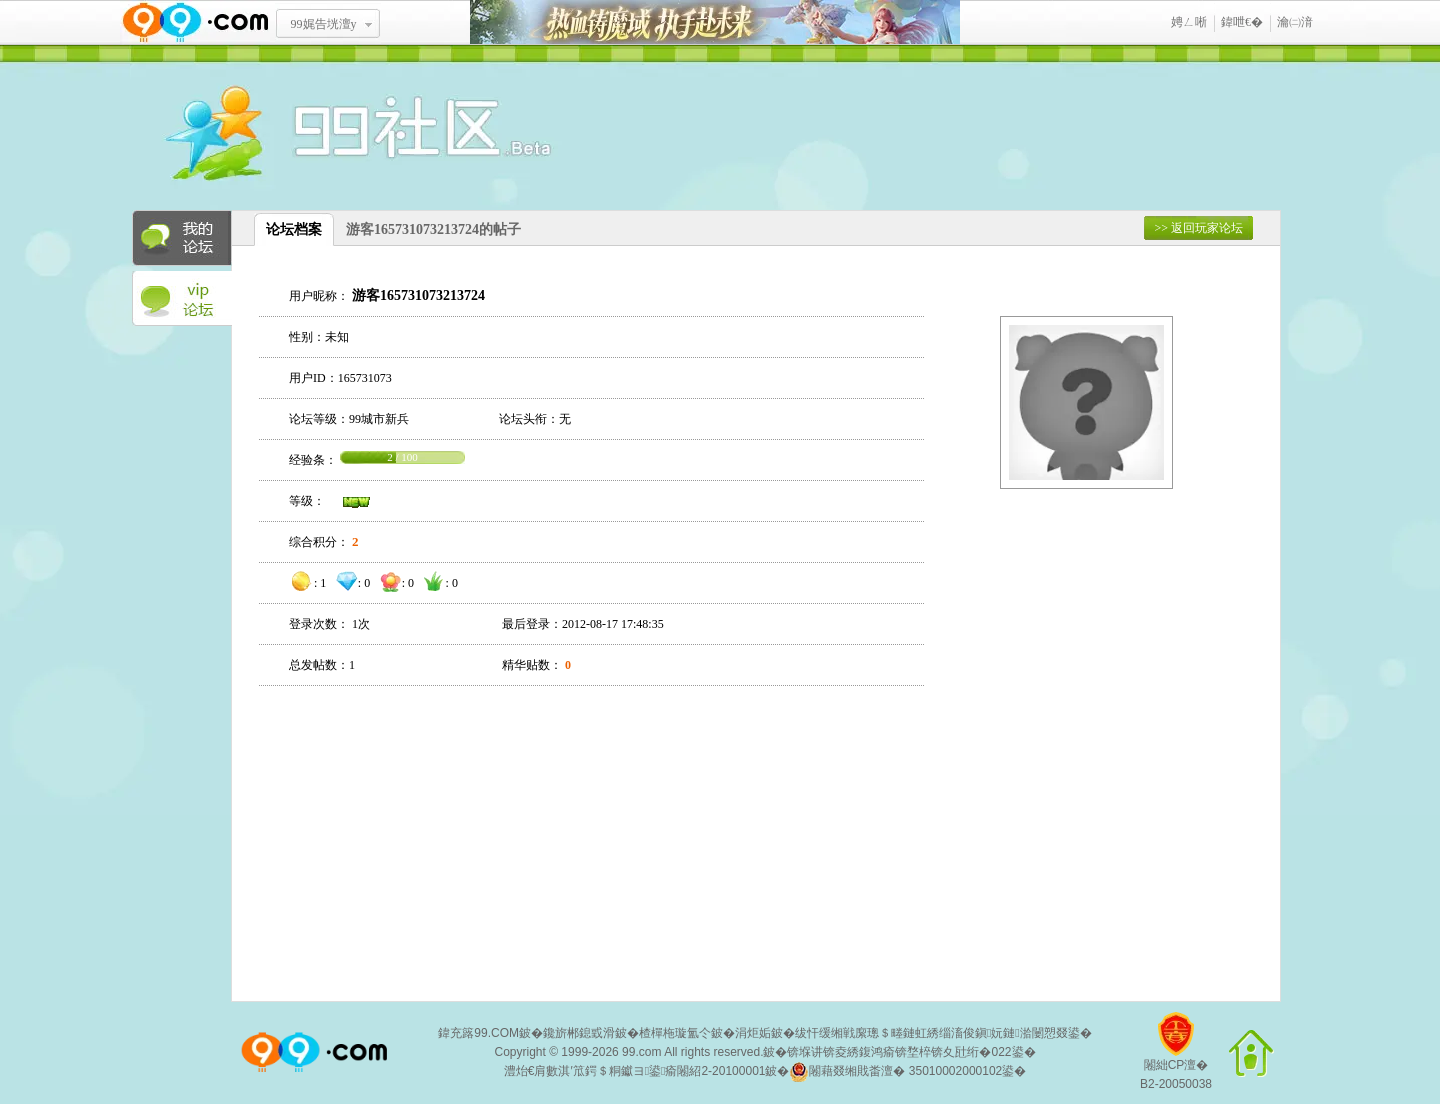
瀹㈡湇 (1295, 22)
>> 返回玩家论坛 (1198, 228)
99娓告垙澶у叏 (324, 31)
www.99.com (195, 22)
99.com (641, 1052)
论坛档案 (294, 229)
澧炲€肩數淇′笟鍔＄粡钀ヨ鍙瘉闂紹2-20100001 (635, 1071)
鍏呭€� (1242, 22)
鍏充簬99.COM (478, 1033)
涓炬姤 (753, 1033)
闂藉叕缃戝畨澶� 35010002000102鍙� (907, 1072)
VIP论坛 (182, 299)
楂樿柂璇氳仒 (675, 1033)
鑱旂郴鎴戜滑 (579, 1033)
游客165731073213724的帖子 (433, 229)
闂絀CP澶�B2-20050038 (1176, 1058)
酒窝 (287, 135)
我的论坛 (182, 238)
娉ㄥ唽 (1189, 22)
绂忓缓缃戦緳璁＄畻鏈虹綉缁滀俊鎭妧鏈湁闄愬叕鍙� (943, 1033)
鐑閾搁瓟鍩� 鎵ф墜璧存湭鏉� (715, 22)
